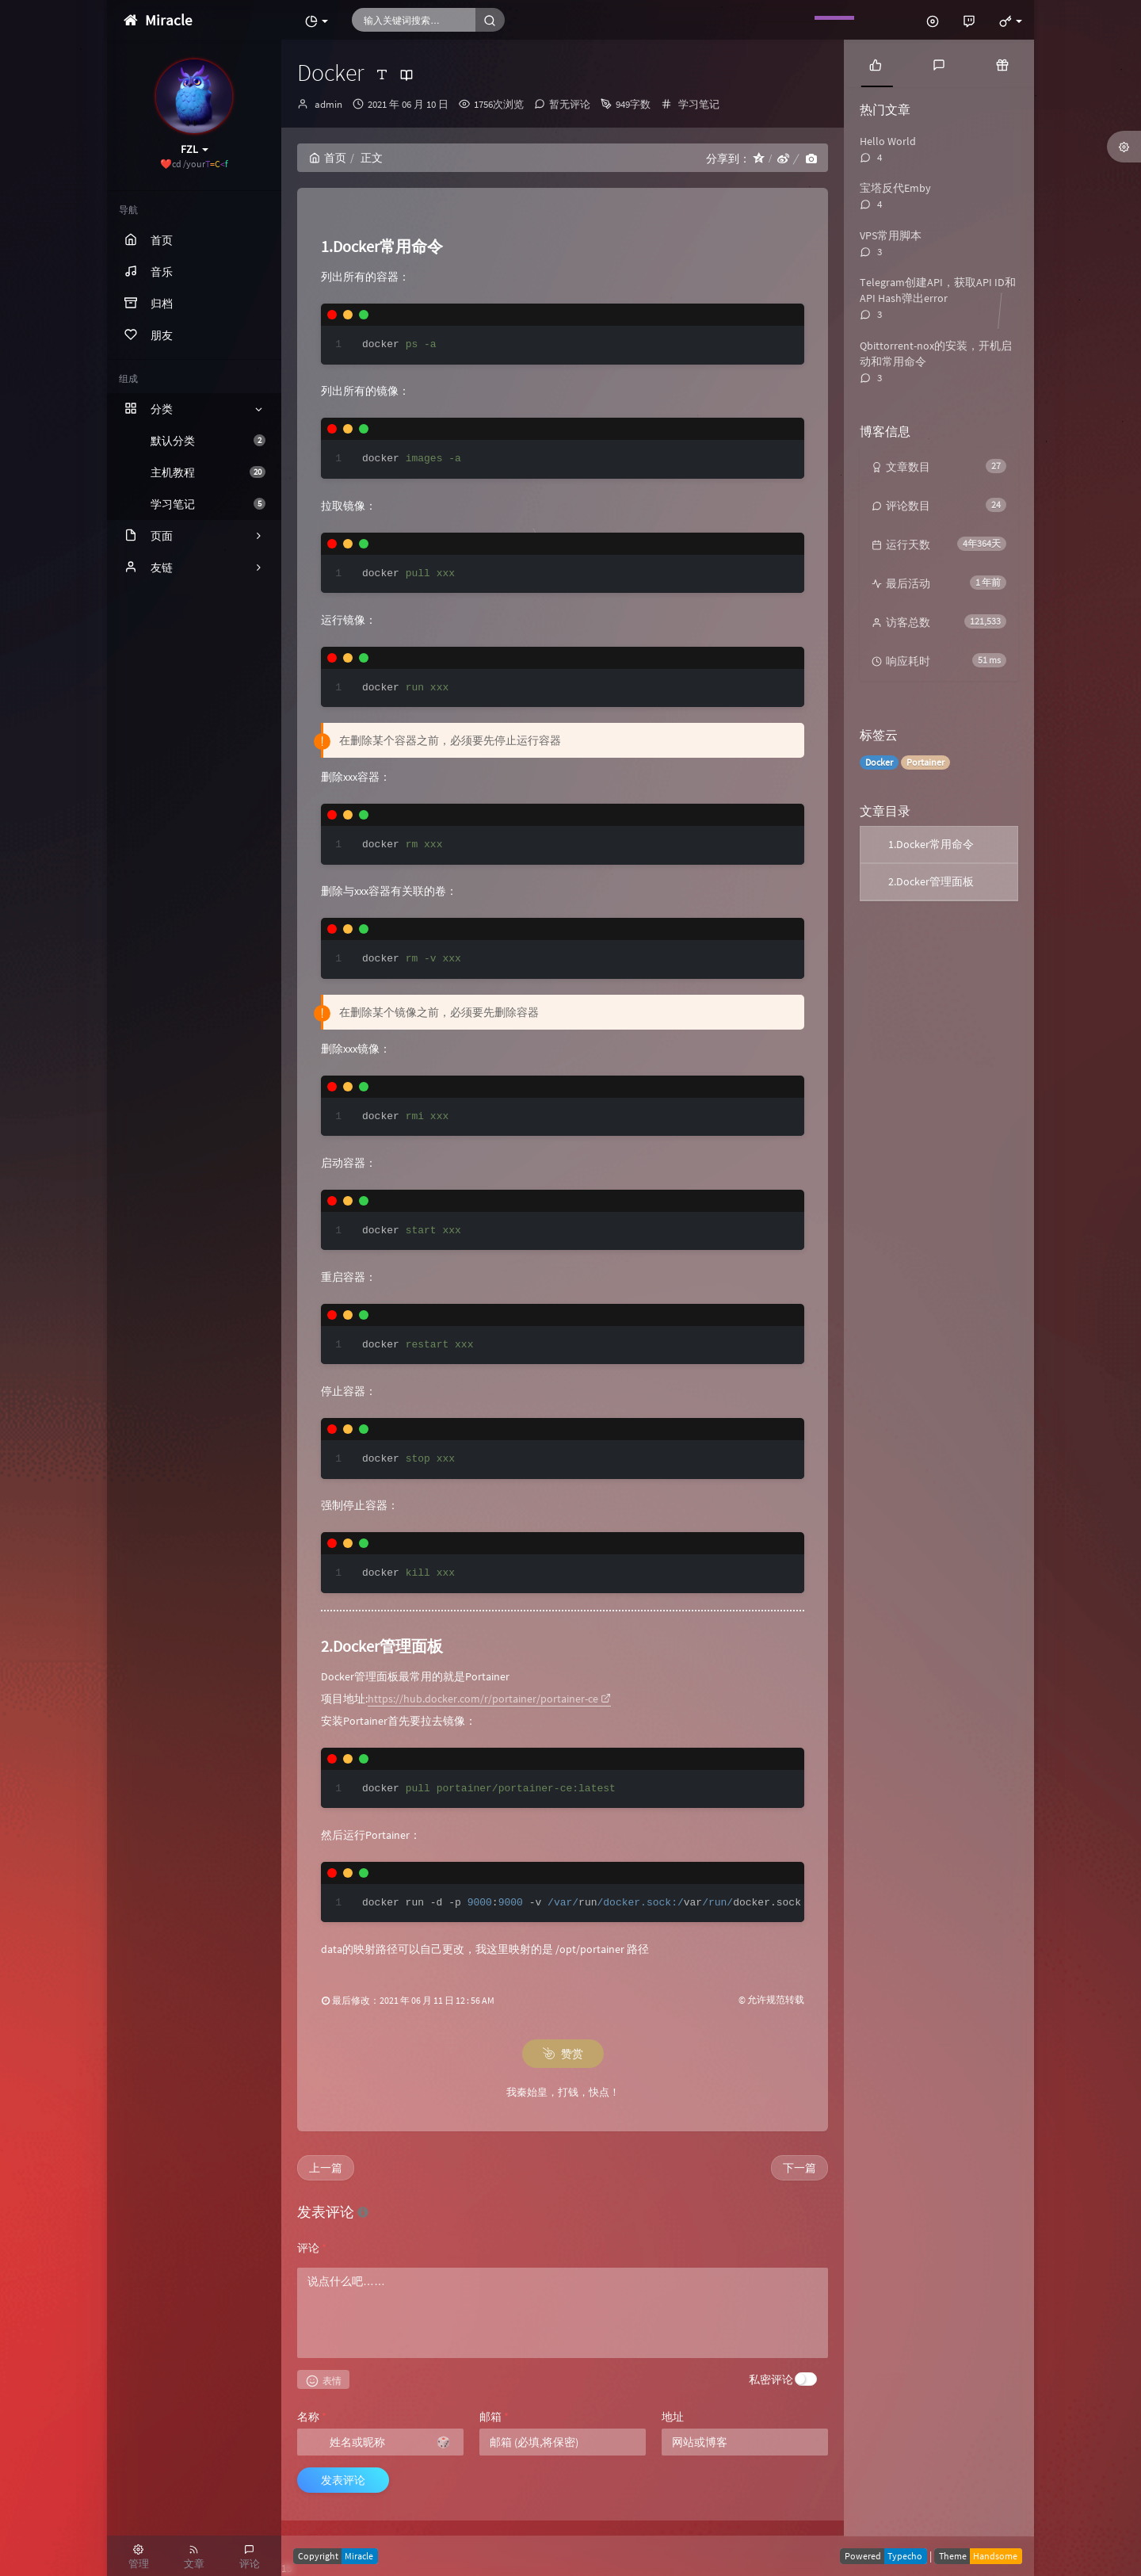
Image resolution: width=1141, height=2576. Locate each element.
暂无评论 (569, 104)
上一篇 (325, 2168)
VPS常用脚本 (891, 235)
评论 (311, 2248)
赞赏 (563, 2054)
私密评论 (771, 2379)
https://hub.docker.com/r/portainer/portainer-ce (489, 1698)
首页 (327, 158)
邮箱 (494, 2417)
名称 (311, 2417)
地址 (673, 2417)
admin (328, 104)
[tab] (875, 63)
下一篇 (799, 2168)
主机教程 (208, 472)
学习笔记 (208, 504)
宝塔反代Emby (895, 188)
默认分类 (208, 441)
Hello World (888, 141)
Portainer (925, 762)
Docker (879, 762)
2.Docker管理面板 (931, 881)
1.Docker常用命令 (931, 844)
